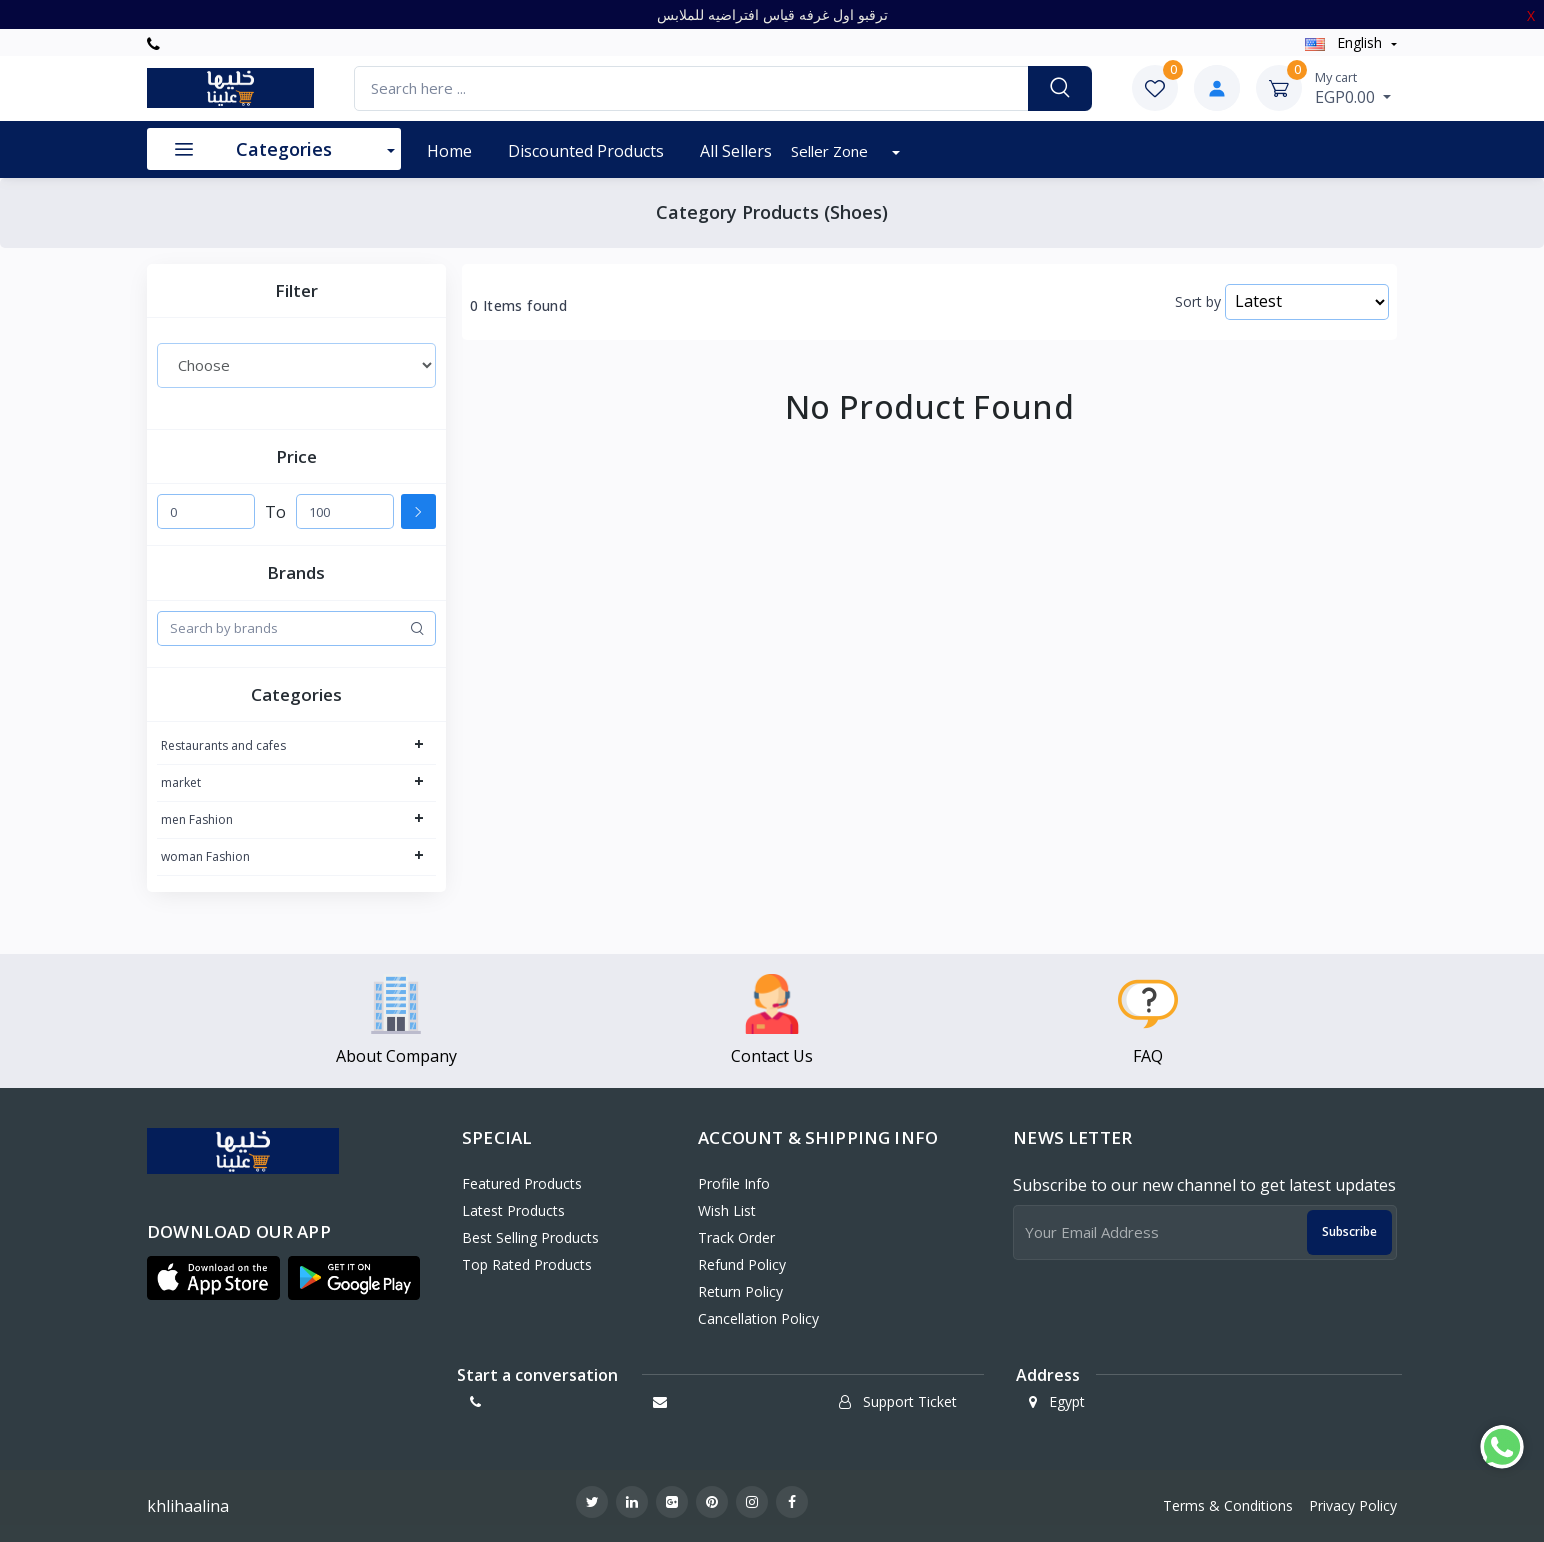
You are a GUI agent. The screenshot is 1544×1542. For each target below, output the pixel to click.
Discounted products (586, 151)
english (1345, 42)
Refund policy (742, 1264)
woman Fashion (205, 856)
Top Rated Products (527, 1264)
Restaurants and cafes (223, 745)
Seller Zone (831, 151)
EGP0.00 (1353, 88)
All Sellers (736, 151)
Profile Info (734, 1183)
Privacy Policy (1353, 1505)
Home (449, 151)
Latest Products (513, 1210)
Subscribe (1349, 1231)
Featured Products (522, 1183)
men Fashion (197, 819)
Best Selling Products (530, 1237)
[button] (213, 1278)
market (181, 782)
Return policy (740, 1291)
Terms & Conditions (1228, 1505)
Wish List (727, 1210)
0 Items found (518, 306)
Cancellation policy (758, 1318)
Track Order (736, 1237)
